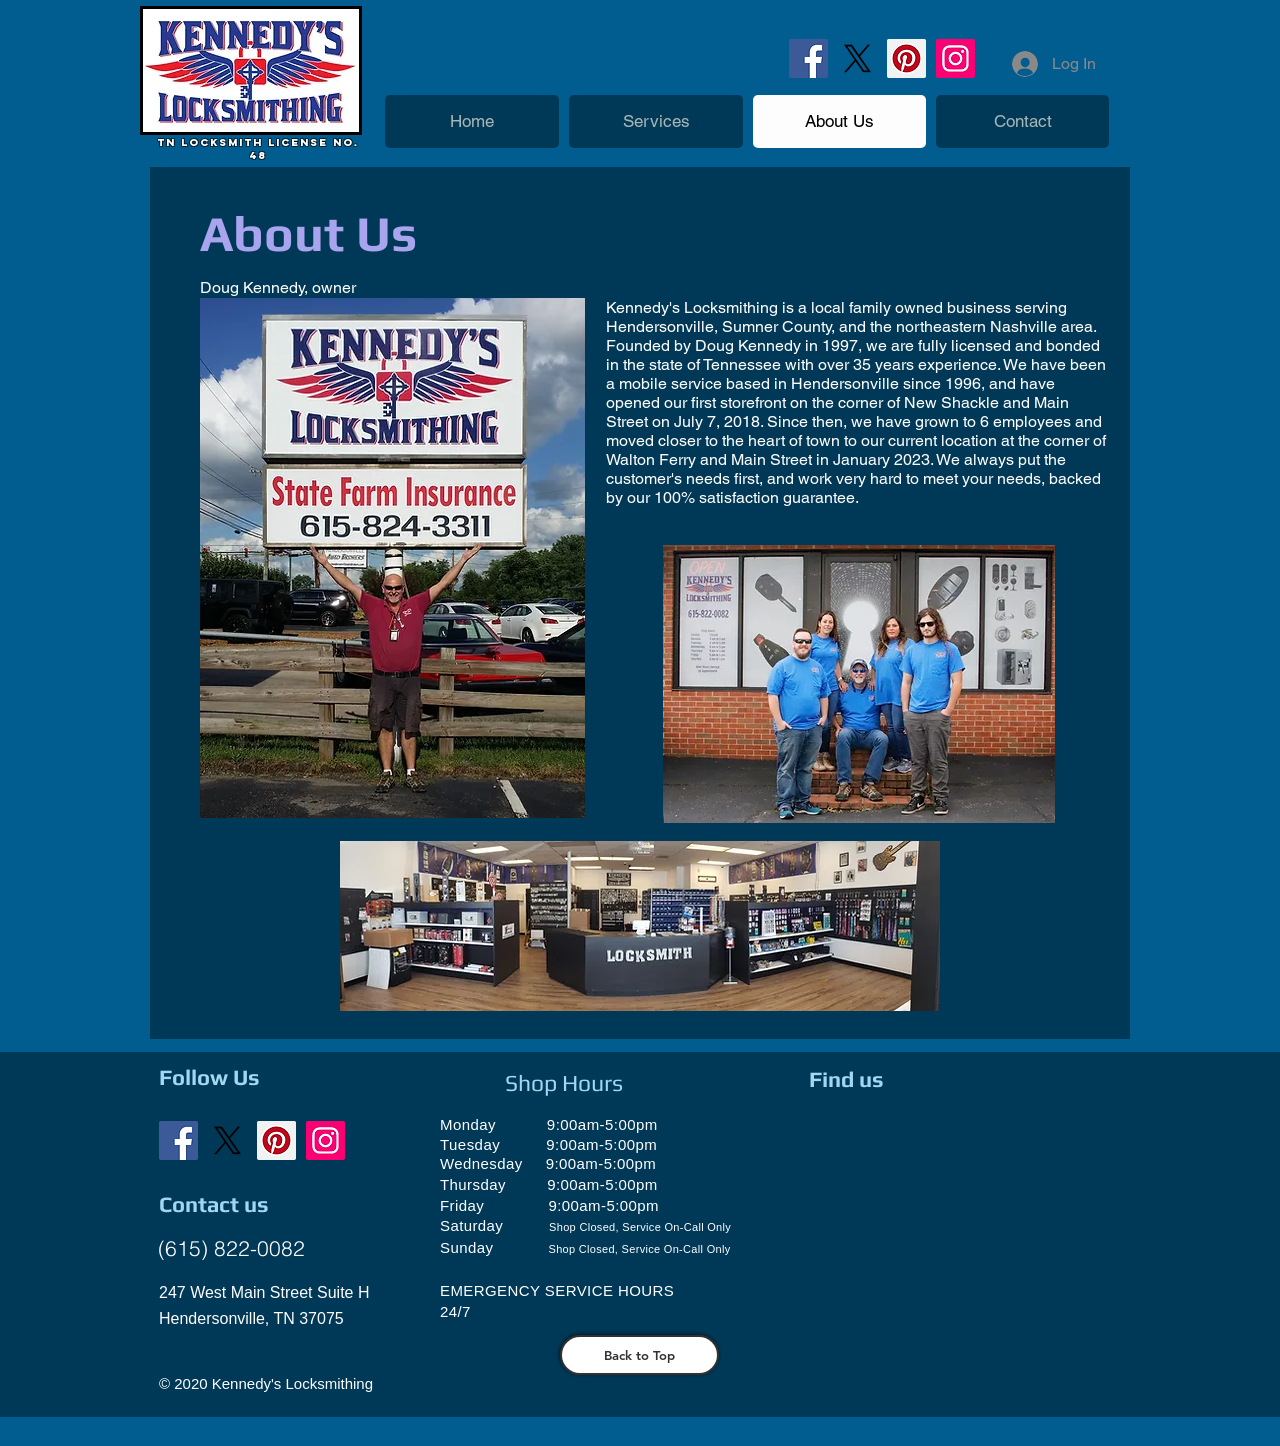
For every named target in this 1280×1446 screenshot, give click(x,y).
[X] (857, 58)
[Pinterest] (906, 58)
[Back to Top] (639, 1355)
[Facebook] (808, 58)
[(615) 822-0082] (231, 1248)
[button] (656, 121)
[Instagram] (955, 58)
